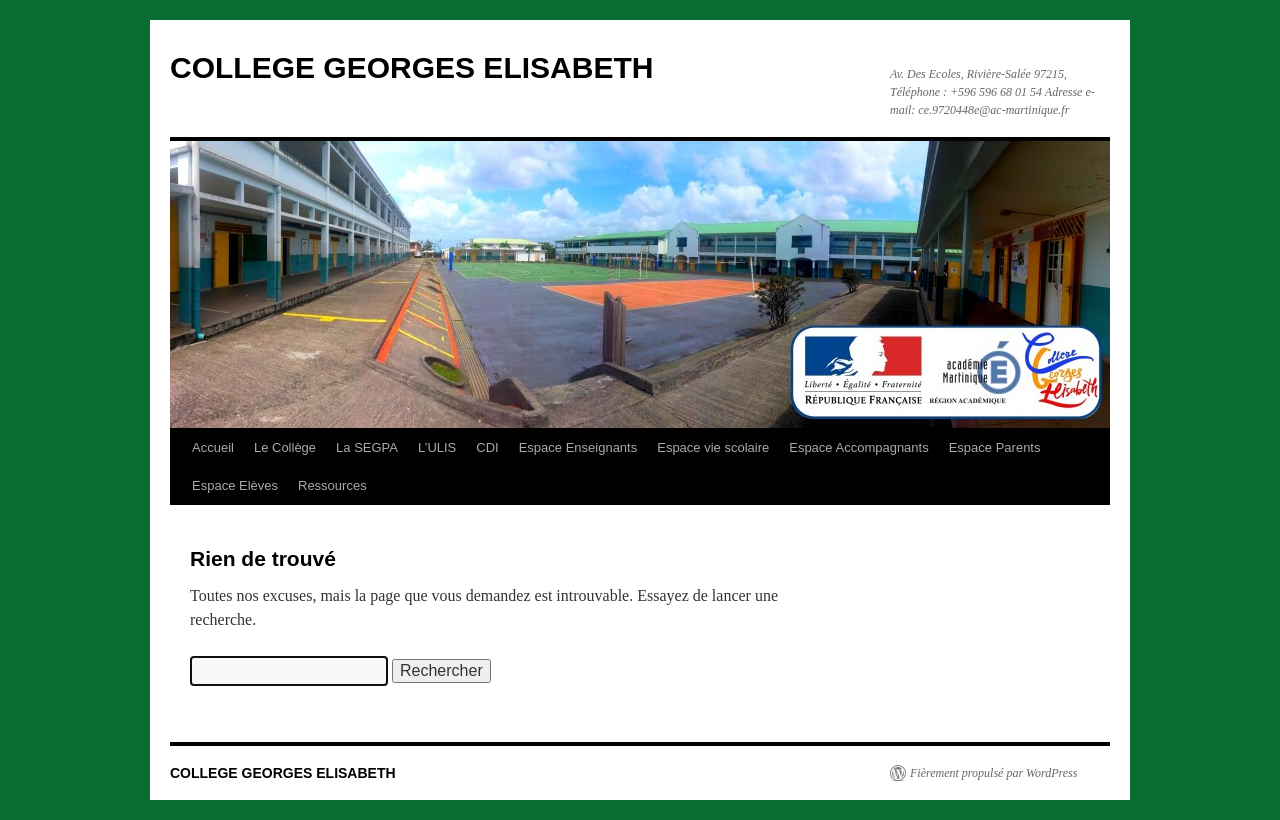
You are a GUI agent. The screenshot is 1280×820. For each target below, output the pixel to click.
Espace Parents (995, 447)
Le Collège (285, 447)
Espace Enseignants (578, 447)
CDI (487, 447)
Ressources (332, 485)
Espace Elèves (235, 485)
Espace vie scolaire (713, 447)
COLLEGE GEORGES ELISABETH (411, 67)
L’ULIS (437, 447)
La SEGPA (367, 447)
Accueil (213, 447)
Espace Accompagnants (858, 447)
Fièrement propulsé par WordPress (993, 773)
